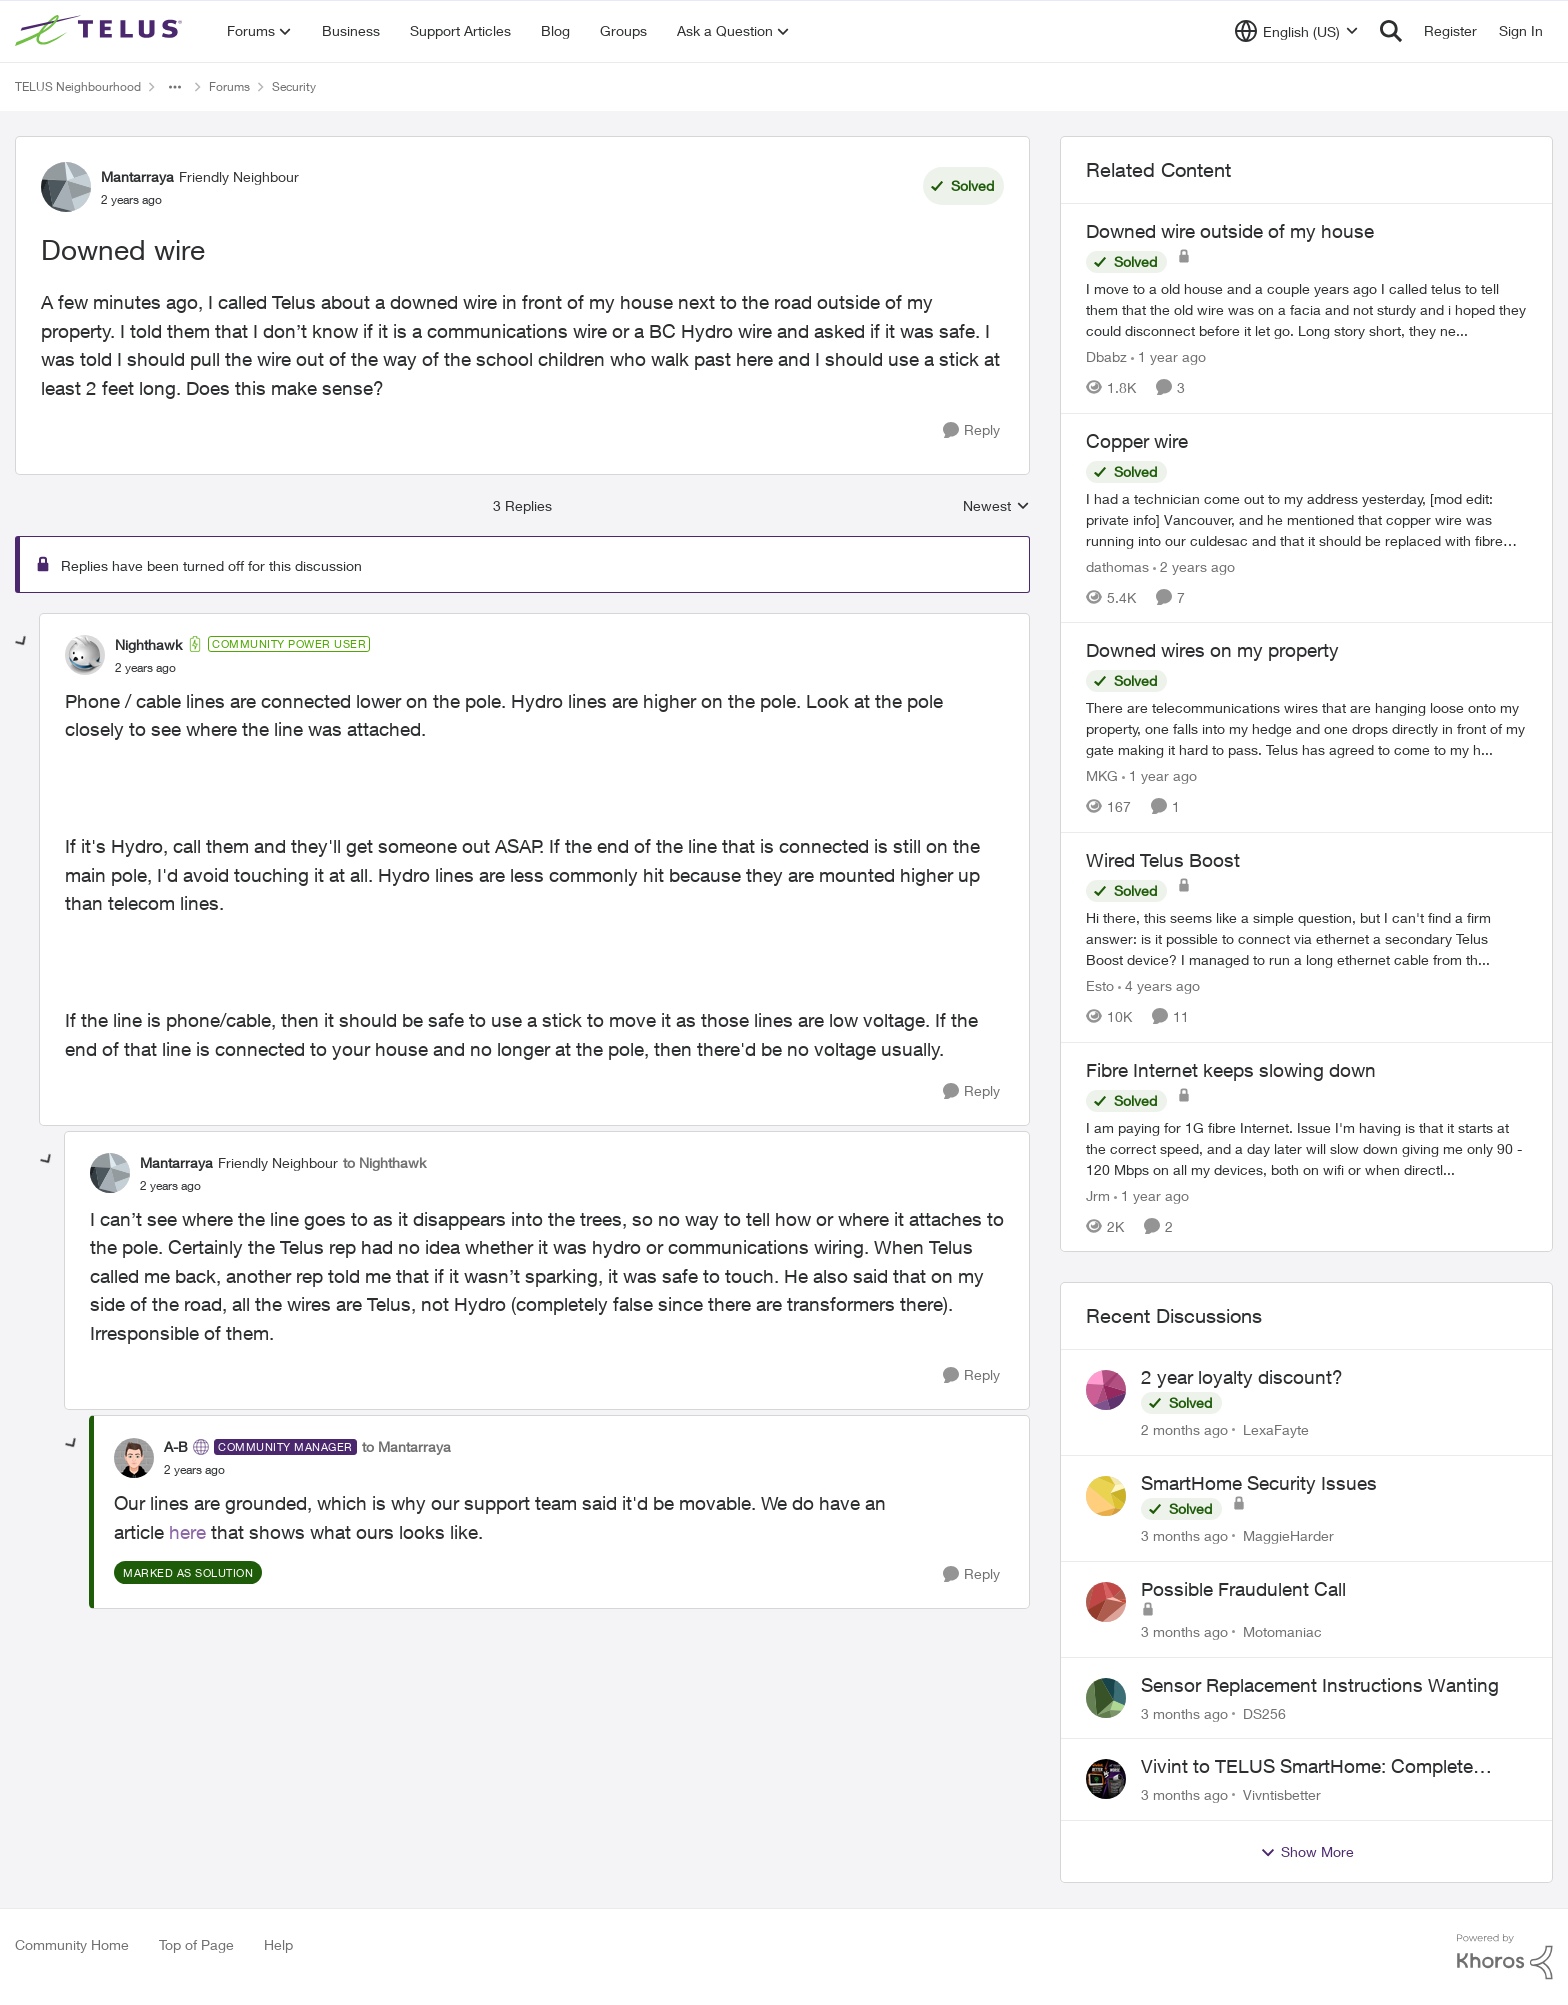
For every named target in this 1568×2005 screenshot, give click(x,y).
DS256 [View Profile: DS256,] (1264, 1712)
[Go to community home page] (101, 31)
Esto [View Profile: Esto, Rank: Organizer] (1100, 985)
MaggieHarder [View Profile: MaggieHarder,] (1288, 1535)
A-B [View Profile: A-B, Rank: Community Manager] (176, 1446)
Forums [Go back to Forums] (229, 86)
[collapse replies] (22, 642)
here (187, 1532)
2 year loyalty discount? (1242, 1377)
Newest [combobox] (996, 506)
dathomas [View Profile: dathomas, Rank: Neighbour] (1117, 565)
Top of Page (196, 1944)
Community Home (72, 1944)
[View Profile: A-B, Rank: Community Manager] (134, 1458)
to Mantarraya (406, 1446)
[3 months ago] (1184, 1535)
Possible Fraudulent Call (1243, 1589)
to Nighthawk (384, 1162)
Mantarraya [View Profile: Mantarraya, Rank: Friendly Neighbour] (137, 176)
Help (278, 1944)
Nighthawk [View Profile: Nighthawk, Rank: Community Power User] (148, 644)
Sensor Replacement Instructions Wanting (1320, 1685)
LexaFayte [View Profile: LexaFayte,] (1276, 1429)
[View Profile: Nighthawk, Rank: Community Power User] (85, 655)
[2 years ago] (1194, 565)
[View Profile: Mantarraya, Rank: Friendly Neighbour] (66, 187)
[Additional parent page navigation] (175, 87)
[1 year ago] (1168, 356)
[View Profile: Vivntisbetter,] (1106, 1779)
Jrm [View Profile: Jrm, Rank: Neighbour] (1098, 1194)
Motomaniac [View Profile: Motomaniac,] (1282, 1631)
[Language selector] (1296, 31)
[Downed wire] (145, 668)
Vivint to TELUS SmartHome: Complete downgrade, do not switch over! (1307, 1767)
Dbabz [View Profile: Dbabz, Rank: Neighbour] (1106, 356)
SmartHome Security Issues (1259, 1483)
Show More (1307, 1852)
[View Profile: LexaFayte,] (1106, 1390)
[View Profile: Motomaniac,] (1106, 1602)
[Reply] (971, 430)
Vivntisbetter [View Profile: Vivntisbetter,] (1282, 1794)
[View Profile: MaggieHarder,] (1106, 1496)
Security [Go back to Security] (294, 86)
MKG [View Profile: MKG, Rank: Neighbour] (1102, 775)
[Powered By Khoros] (1505, 1957)
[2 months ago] (1184, 1429)
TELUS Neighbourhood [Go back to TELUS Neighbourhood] (78, 86)
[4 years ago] (1159, 985)
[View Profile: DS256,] (1106, 1698)
